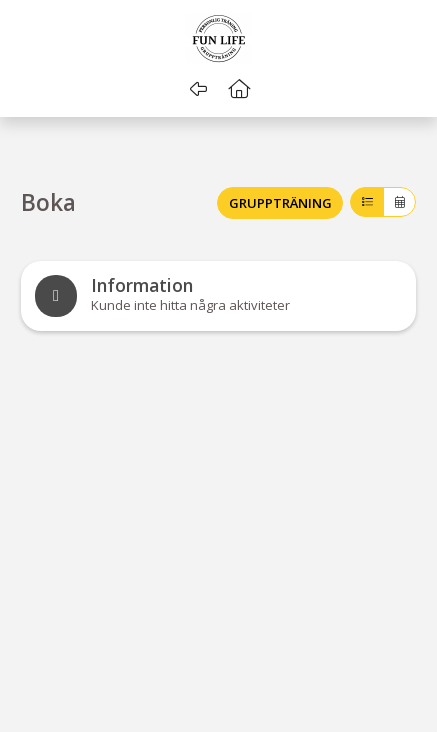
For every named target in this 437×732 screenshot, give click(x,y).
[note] (218, 296)
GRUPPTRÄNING (280, 203)
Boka (48, 203)
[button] (238, 89)
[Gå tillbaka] (198, 89)
